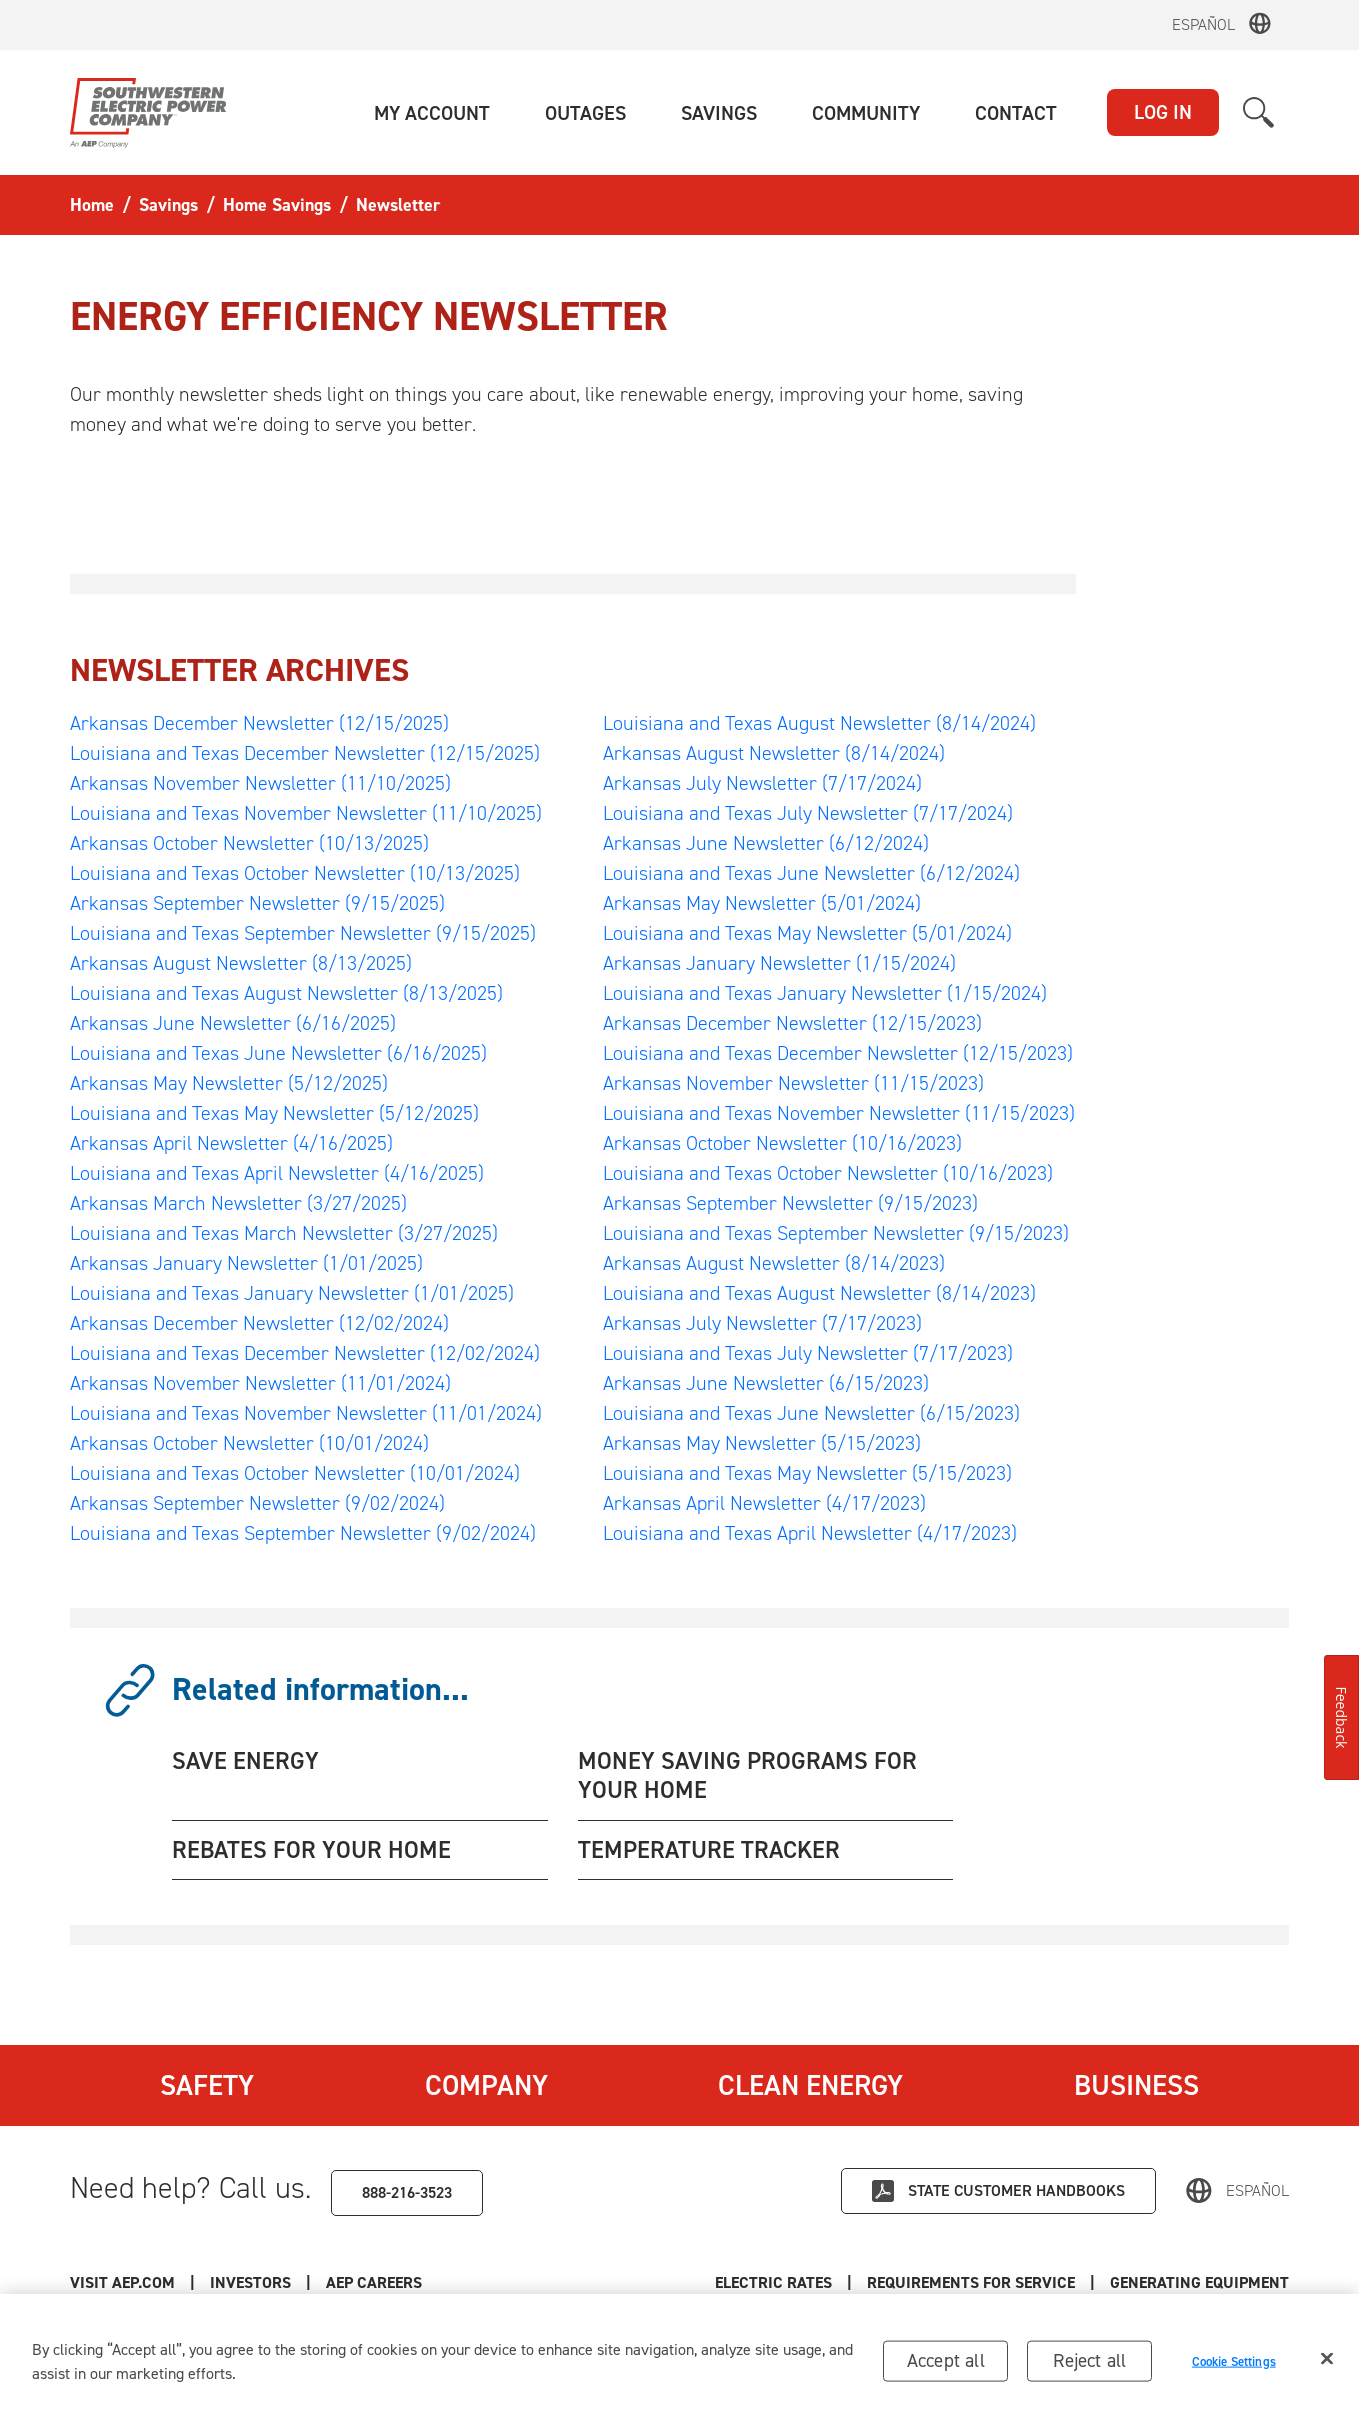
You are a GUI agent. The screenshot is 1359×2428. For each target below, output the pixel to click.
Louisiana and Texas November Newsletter (306, 813)
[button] (432, 113)
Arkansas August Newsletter (241, 963)
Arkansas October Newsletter (249, 843)
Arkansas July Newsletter (762, 783)
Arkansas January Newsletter (246, 1263)
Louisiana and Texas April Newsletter (277, 1173)
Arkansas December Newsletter (259, 723)
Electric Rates (773, 2282)
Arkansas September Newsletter (257, 903)
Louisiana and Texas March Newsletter (284, 1233)
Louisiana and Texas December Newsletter (305, 753)
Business (1136, 2085)
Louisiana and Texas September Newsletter (303, 933)
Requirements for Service (971, 2282)
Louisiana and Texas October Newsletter (295, 873)
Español (1203, 24)
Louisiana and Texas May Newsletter (274, 1113)
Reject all (1089, 2364)
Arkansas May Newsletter (229, 1083)
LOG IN (1163, 112)
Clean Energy (810, 2085)
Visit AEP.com (122, 2282)
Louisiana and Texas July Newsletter (808, 813)
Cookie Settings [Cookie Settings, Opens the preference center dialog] (1234, 2365)
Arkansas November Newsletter (260, 783)
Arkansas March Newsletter (238, 1203)
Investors (250, 2282)
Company (486, 2085)
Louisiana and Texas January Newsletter (292, 1293)
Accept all (946, 2364)
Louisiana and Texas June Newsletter (278, 1053)
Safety (207, 2085)
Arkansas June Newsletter (233, 1023)
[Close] (1327, 2363)
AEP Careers (374, 2282)
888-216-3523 (407, 2192)
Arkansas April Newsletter (231, 1143)
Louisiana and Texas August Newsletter (286, 993)
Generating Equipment (1199, 2282)
